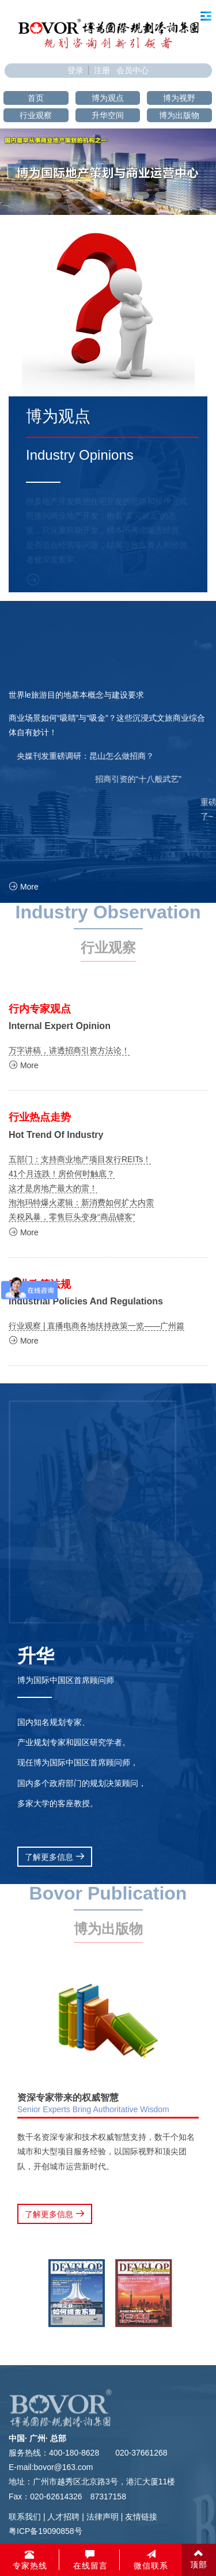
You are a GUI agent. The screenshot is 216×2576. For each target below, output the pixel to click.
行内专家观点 (40, 1009)
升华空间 (108, 115)
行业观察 (36, 115)
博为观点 (108, 98)
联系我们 (25, 2516)
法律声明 (102, 2516)
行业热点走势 (40, 1117)
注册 (102, 70)
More (24, 886)
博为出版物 (179, 115)
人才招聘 (63, 2516)
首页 (36, 98)
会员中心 (132, 70)
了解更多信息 (55, 1857)
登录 (75, 70)
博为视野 (179, 98)
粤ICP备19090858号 (45, 2531)
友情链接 (141, 2516)
